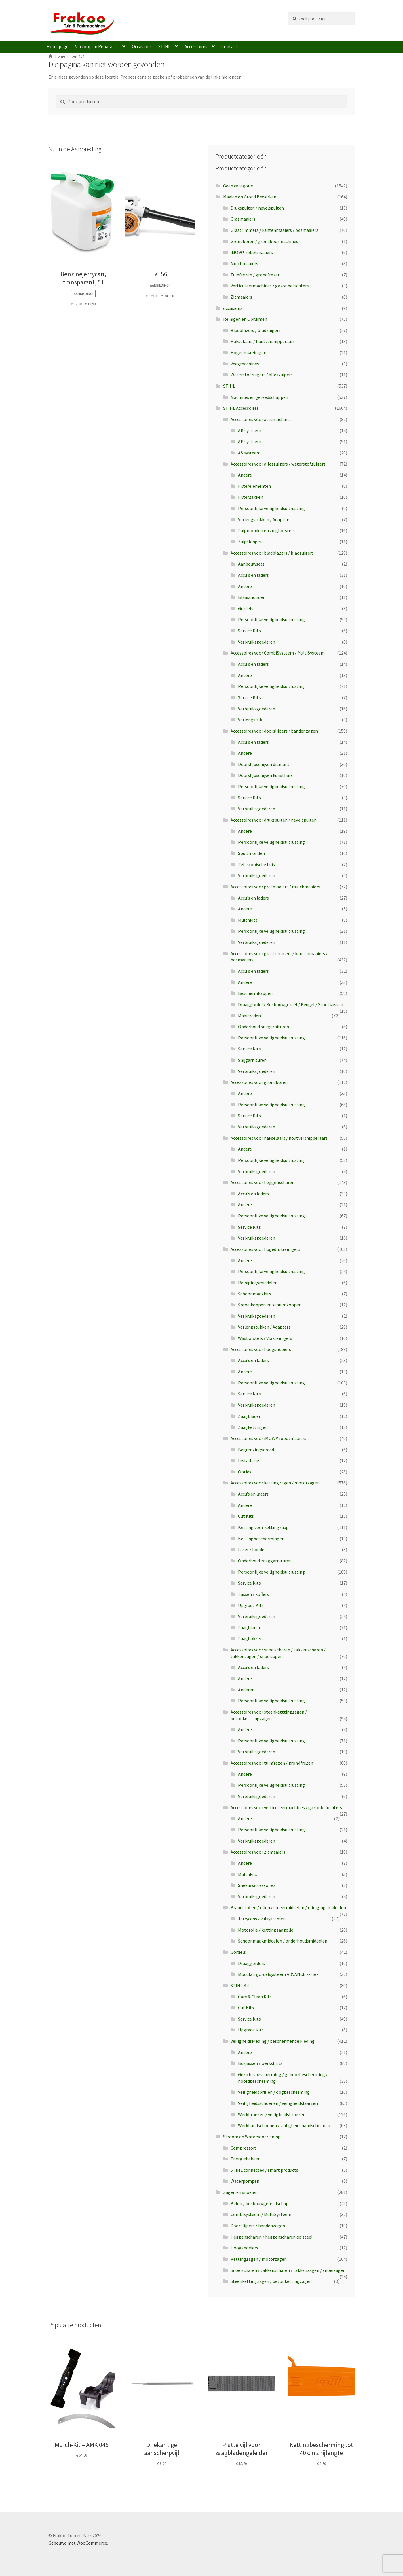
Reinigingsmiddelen (257, 1282)
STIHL (164, 46)
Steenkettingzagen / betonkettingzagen (271, 2281)
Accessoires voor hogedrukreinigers (265, 1249)
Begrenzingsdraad (256, 1449)
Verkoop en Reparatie (96, 46)
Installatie (248, 1460)
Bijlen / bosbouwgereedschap (259, 2203)
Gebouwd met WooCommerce (77, 2543)
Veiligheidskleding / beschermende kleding (273, 2041)
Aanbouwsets (251, 564)
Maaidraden (249, 1015)
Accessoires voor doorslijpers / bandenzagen (274, 731)
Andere (245, 475)
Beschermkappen (255, 993)
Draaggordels (251, 1963)
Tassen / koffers (253, 1594)
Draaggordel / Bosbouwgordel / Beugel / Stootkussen (290, 1004)
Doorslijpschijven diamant (264, 764)
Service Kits (249, 630)
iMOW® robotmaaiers (252, 252)
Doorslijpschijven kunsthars (265, 775)
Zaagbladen (249, 1416)
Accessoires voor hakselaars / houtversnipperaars (279, 1138)
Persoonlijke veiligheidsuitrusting (271, 508)
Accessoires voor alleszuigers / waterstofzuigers (278, 464)
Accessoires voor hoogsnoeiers (261, 1349)
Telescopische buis (256, 864)
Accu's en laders (253, 575)
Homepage (58, 46)
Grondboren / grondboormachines (264, 241)
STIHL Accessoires (241, 408)
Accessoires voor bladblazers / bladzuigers (272, 553)
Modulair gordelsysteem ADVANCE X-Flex (278, 1974)
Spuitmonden (251, 853)
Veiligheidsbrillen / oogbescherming (274, 2092)
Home (60, 56)
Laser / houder (252, 1549)
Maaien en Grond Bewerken (249, 197)
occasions (232, 308)
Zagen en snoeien (240, 2192)
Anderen (246, 1690)
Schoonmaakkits (254, 1294)
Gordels (245, 608)
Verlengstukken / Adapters (264, 519)
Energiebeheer (245, 2159)
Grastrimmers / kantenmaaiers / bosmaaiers (274, 230)
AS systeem (249, 453)
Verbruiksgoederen (256, 642)
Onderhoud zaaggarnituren (265, 1561)
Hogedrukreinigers (249, 352)
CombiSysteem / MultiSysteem (261, 2214)
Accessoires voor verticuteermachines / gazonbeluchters (286, 1807)
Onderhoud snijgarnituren (263, 1026)
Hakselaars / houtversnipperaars (263, 341)
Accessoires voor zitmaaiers (258, 1852)
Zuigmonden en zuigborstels (266, 530)
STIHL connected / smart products (264, 2170)
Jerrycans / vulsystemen (262, 1918)
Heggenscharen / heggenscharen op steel (272, 2237)
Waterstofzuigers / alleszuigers (262, 375)
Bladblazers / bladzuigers (256, 330)
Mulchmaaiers (244, 263)
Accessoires (196, 46)
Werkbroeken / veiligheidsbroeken (271, 2114)
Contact (229, 46)
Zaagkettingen (253, 1427)
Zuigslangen (250, 542)
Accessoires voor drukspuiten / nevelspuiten (274, 820)
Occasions (142, 46)
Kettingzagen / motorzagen (259, 2259)
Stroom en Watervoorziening (252, 2136)
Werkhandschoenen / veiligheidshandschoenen (284, 2125)
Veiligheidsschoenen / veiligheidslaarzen (278, 2103)
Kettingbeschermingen (261, 1538)
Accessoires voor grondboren (259, 1082)
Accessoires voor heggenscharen (262, 1182)
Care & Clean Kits (255, 1997)
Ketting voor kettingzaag (263, 1527)
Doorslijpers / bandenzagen (258, 2225)
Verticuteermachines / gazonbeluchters (270, 286)
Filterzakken (250, 497)
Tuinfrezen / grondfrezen (255, 275)
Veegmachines (245, 364)
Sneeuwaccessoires (256, 1885)
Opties (244, 1472)
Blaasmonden (251, 597)
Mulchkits (247, 920)
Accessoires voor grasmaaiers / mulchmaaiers (275, 886)
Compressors (244, 2148)
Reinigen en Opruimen (245, 319)
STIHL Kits (241, 1985)
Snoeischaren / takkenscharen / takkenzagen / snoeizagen (288, 2270)
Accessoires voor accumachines (261, 419)
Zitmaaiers (241, 297)
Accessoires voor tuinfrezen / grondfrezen (272, 1763)
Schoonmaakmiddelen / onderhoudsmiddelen (282, 1941)
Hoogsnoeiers (244, 2248)
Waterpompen (245, 2181)
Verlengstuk (250, 719)
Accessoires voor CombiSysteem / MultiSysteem (278, 653)
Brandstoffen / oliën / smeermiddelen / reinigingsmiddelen (288, 1907)
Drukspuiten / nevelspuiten (257, 208)
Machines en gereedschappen (259, 397)
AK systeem (249, 430)
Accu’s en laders (253, 1494)
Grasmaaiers (243, 219)
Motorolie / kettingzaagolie (265, 1930)
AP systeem (249, 441)
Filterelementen (254, 486)
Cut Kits (246, 1516)
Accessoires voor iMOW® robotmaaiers (268, 1438)
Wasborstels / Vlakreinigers (265, 1338)
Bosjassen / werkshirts (260, 2063)
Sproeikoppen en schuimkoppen (269, 1305)
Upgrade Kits (251, 1605)
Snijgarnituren (252, 1060)
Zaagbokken (250, 1638)
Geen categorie (238, 186)
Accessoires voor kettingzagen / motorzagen (275, 1483)
